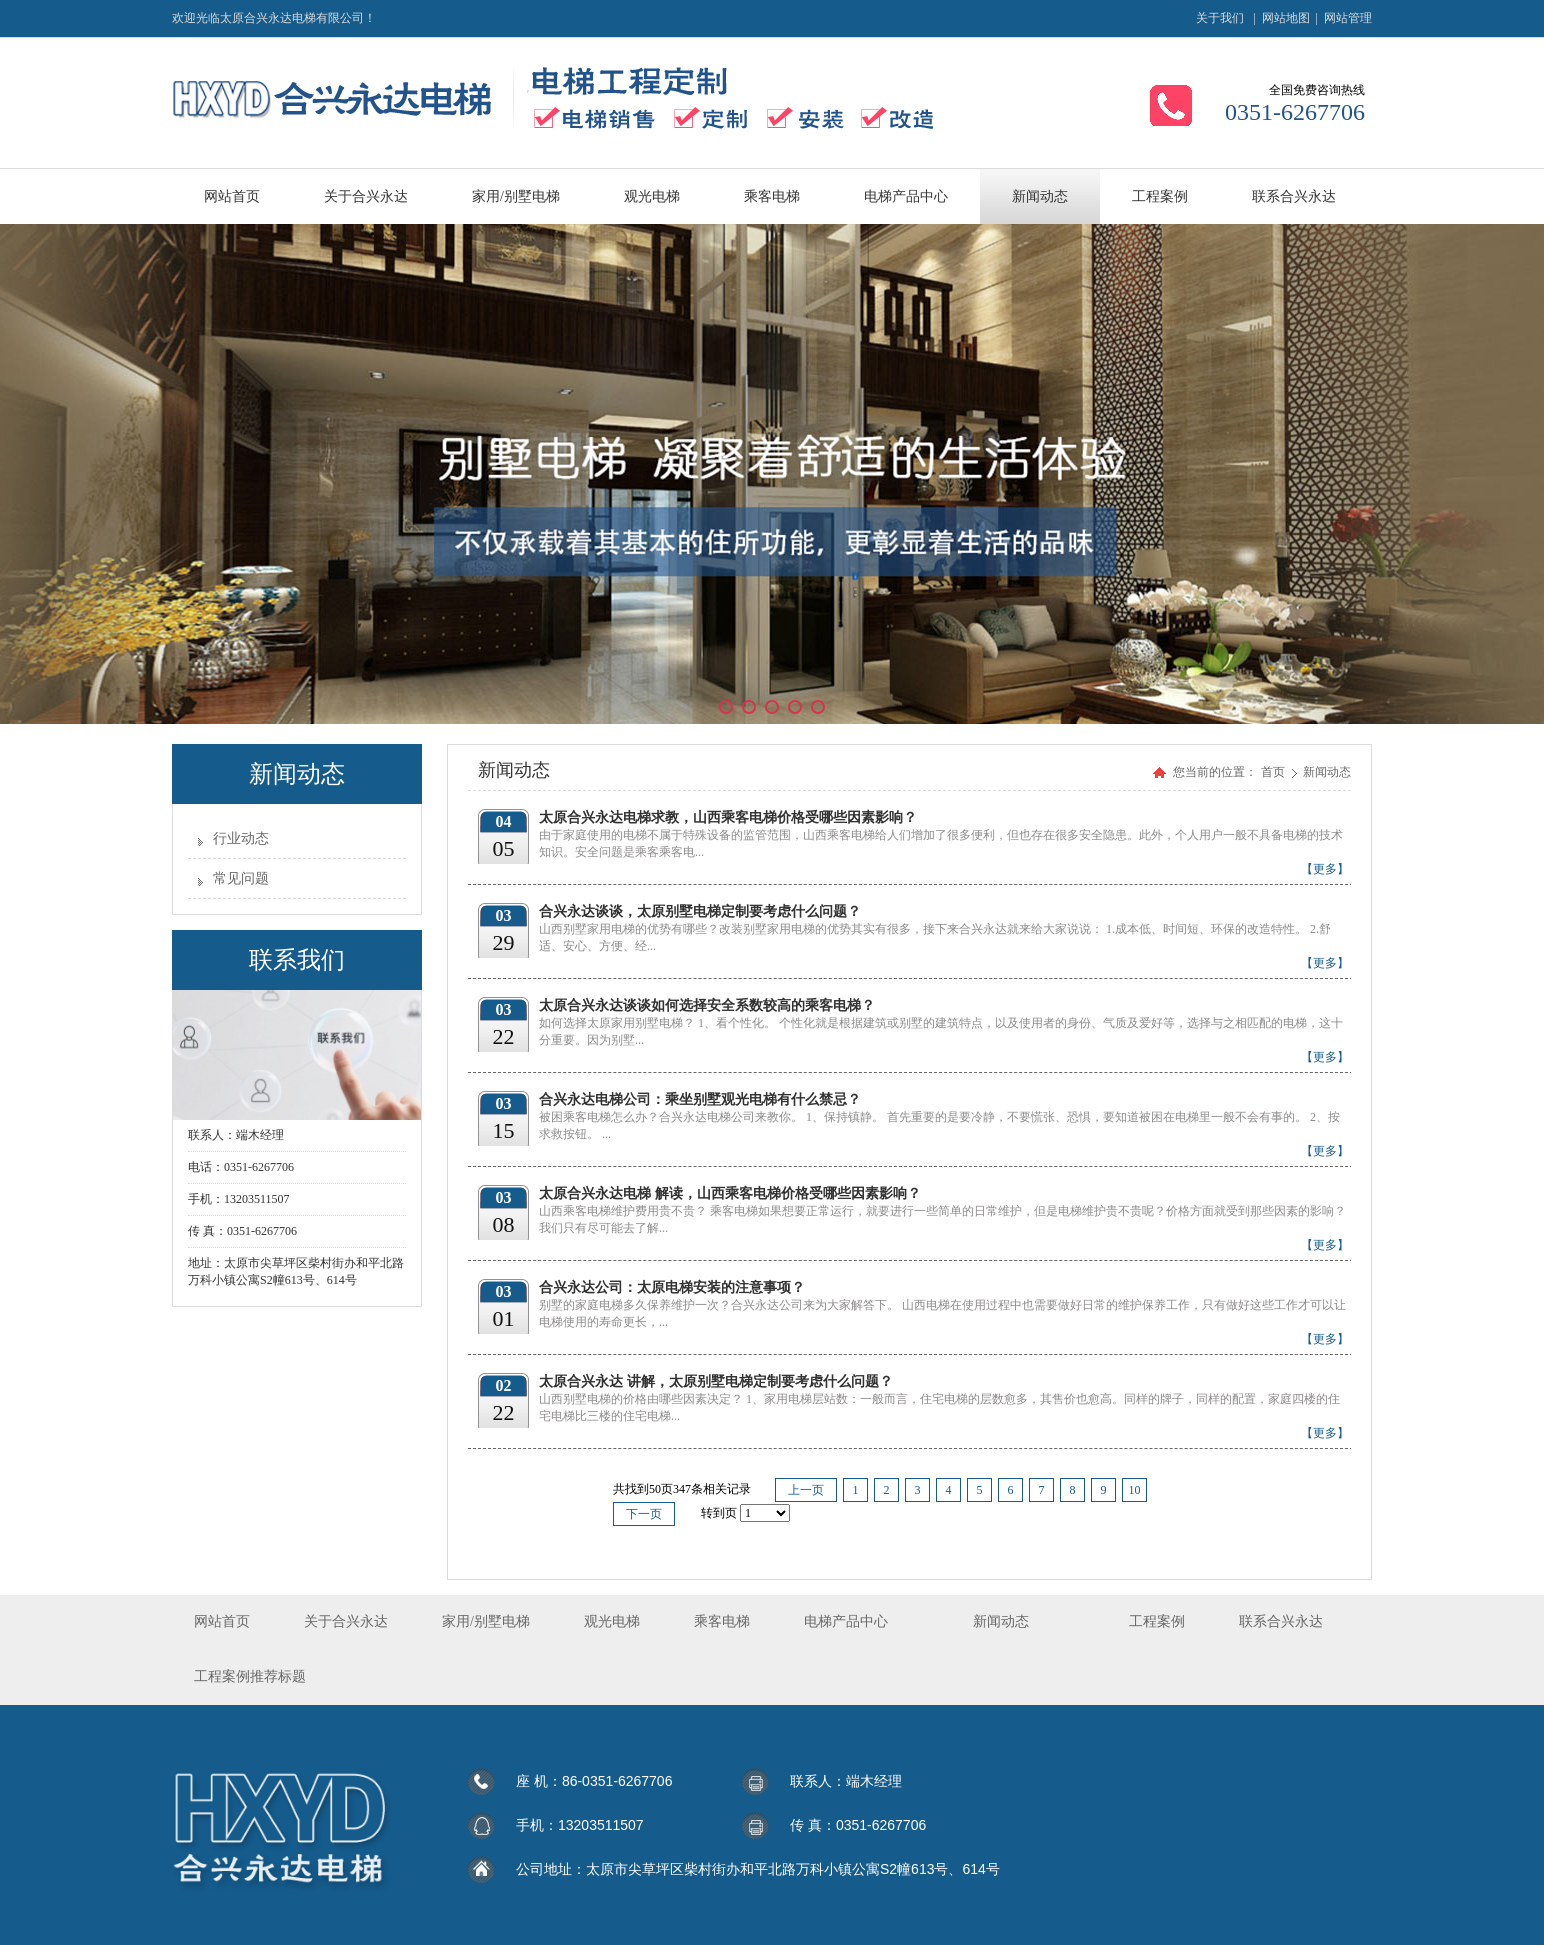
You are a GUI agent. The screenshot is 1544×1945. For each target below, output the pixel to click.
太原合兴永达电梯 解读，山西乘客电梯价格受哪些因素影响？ (730, 1193)
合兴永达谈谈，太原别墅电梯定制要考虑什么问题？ (700, 911)
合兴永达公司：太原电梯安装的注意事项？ (672, 1287)
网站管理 (1348, 18)
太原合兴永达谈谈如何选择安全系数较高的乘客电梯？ (707, 1005)
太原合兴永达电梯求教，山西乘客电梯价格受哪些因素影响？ (728, 817)
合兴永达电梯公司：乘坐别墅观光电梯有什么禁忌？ (700, 1099)
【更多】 (1325, 869)
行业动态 (241, 838)
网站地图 (1286, 18)
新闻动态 (1327, 772)
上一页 (806, 1490)
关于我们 (1220, 18)
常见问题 (241, 878)
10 (1135, 1490)
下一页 (644, 1514)
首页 (1273, 772)
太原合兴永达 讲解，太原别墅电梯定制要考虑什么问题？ (716, 1381)
